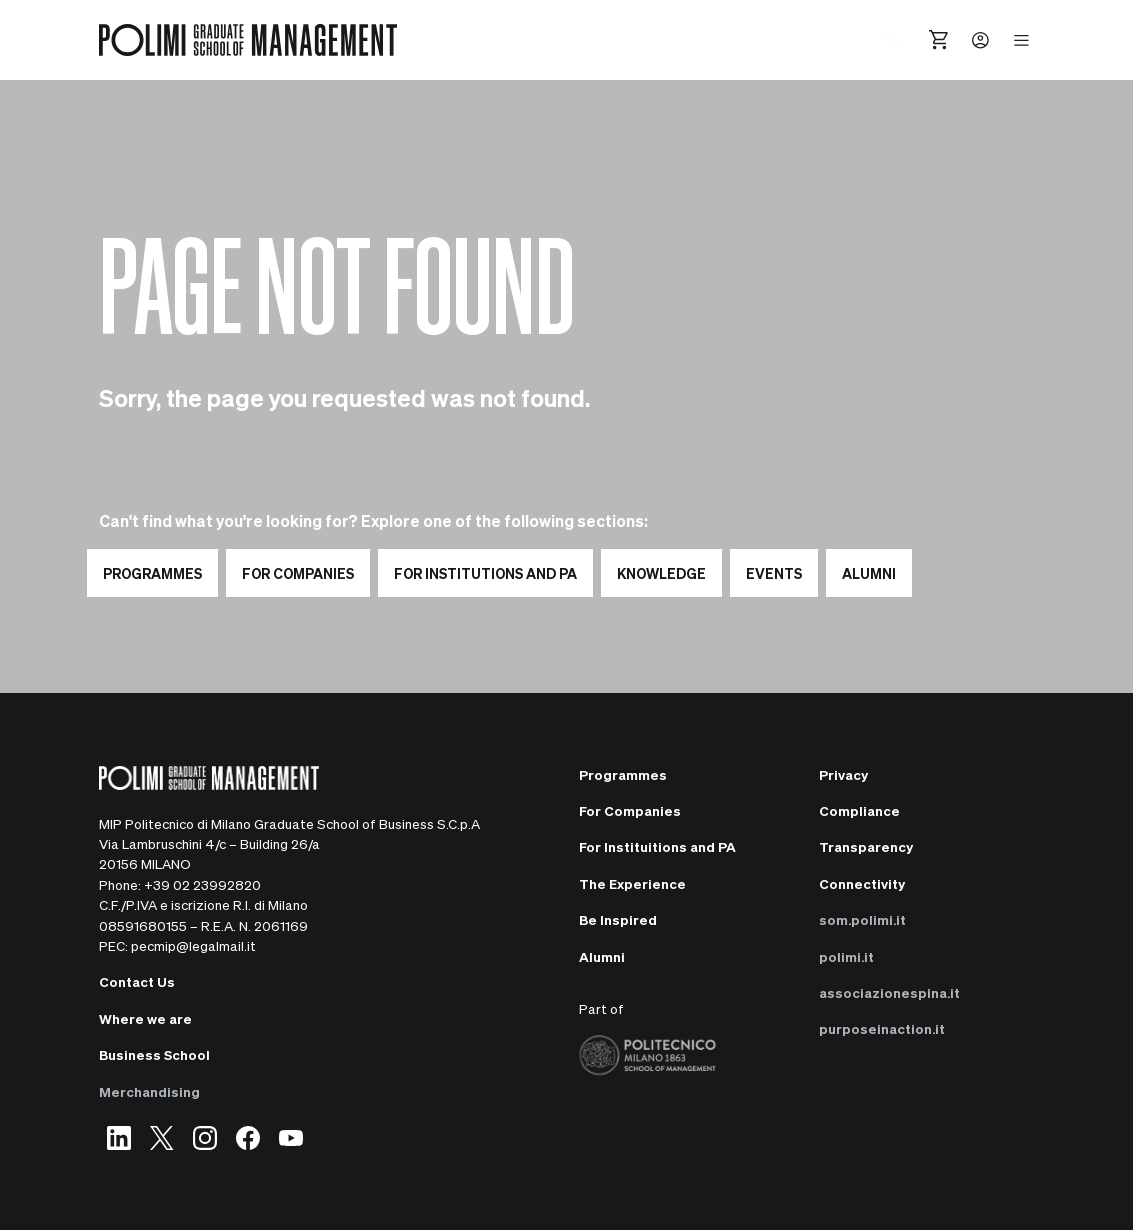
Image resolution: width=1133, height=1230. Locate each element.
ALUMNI (869, 573)
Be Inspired (618, 919)
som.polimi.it (862, 919)
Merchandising (149, 1091)
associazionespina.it (889, 992)
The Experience (632, 883)
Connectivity (862, 883)
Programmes (152, 573)
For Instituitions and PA (657, 846)
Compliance (859, 810)
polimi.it (846, 956)
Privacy (843, 774)
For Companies (298, 573)
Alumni (602, 956)
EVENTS (774, 573)
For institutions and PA (485, 573)
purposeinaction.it (882, 1028)
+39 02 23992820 (202, 884)
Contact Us (137, 981)
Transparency (866, 846)
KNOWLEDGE (661, 573)
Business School (154, 1054)
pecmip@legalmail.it (193, 945)
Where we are (145, 1018)
